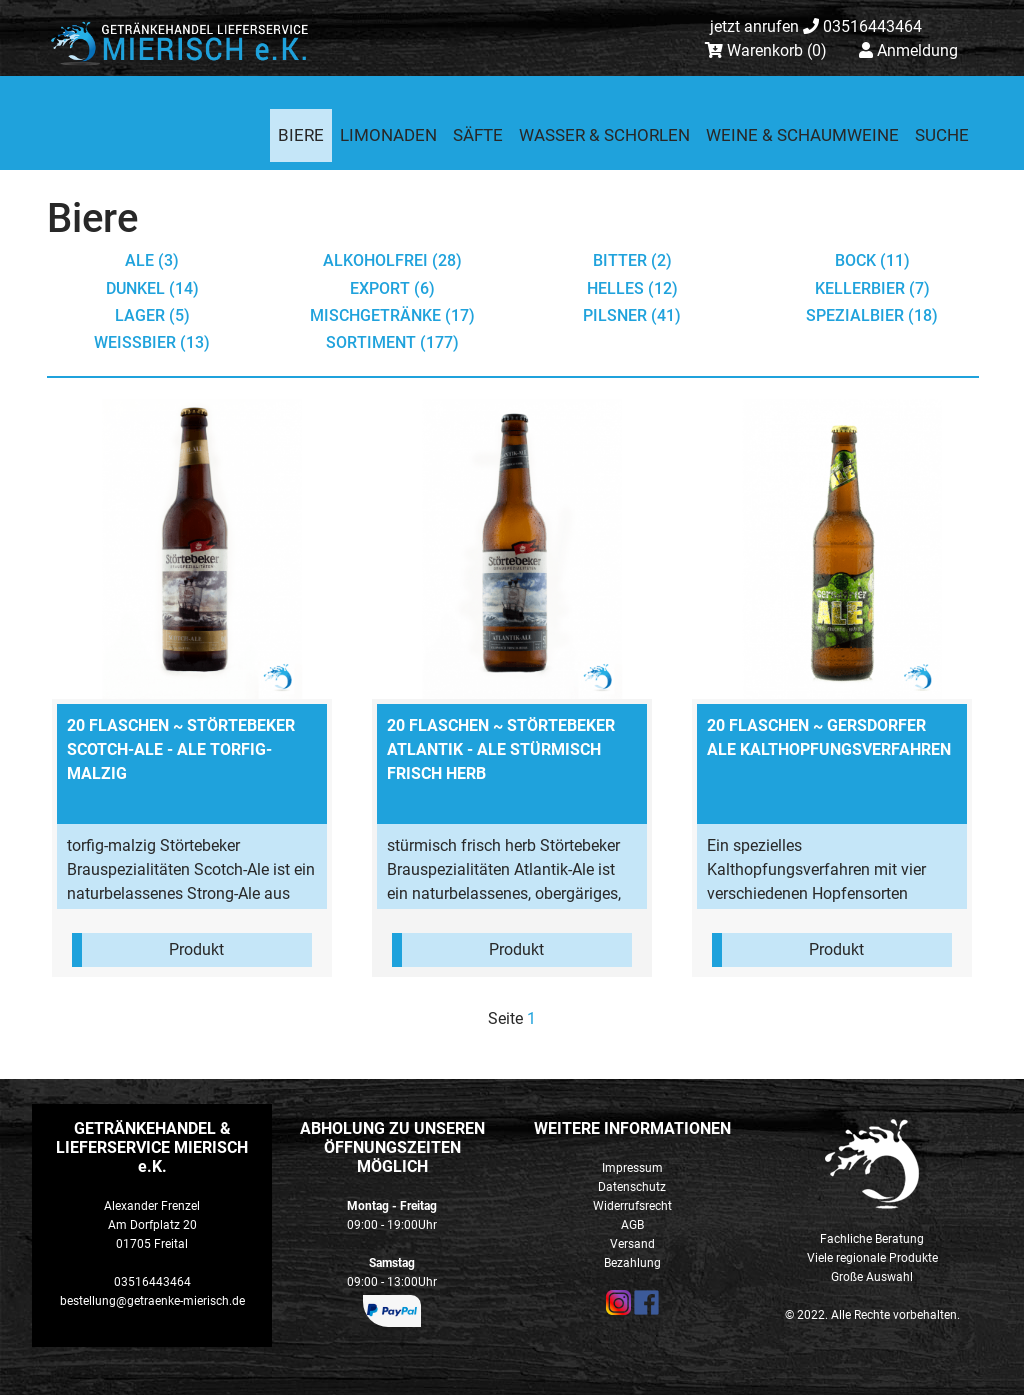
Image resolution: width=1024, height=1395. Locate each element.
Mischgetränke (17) (392, 315)
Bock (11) (872, 260)
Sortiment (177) (392, 342)
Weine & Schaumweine (802, 135)
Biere (301, 135)
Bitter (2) (632, 260)
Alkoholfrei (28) (392, 260)
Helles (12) (632, 288)
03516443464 (816, 26)
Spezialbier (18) (872, 315)
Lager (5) (152, 315)
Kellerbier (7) (872, 288)
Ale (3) (152, 260)
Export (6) (392, 288)
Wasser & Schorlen (604, 135)
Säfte (478, 135)
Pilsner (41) (632, 315)
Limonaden (388, 135)
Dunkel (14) (152, 288)
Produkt (196, 949)
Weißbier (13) (152, 342)
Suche (942, 135)
